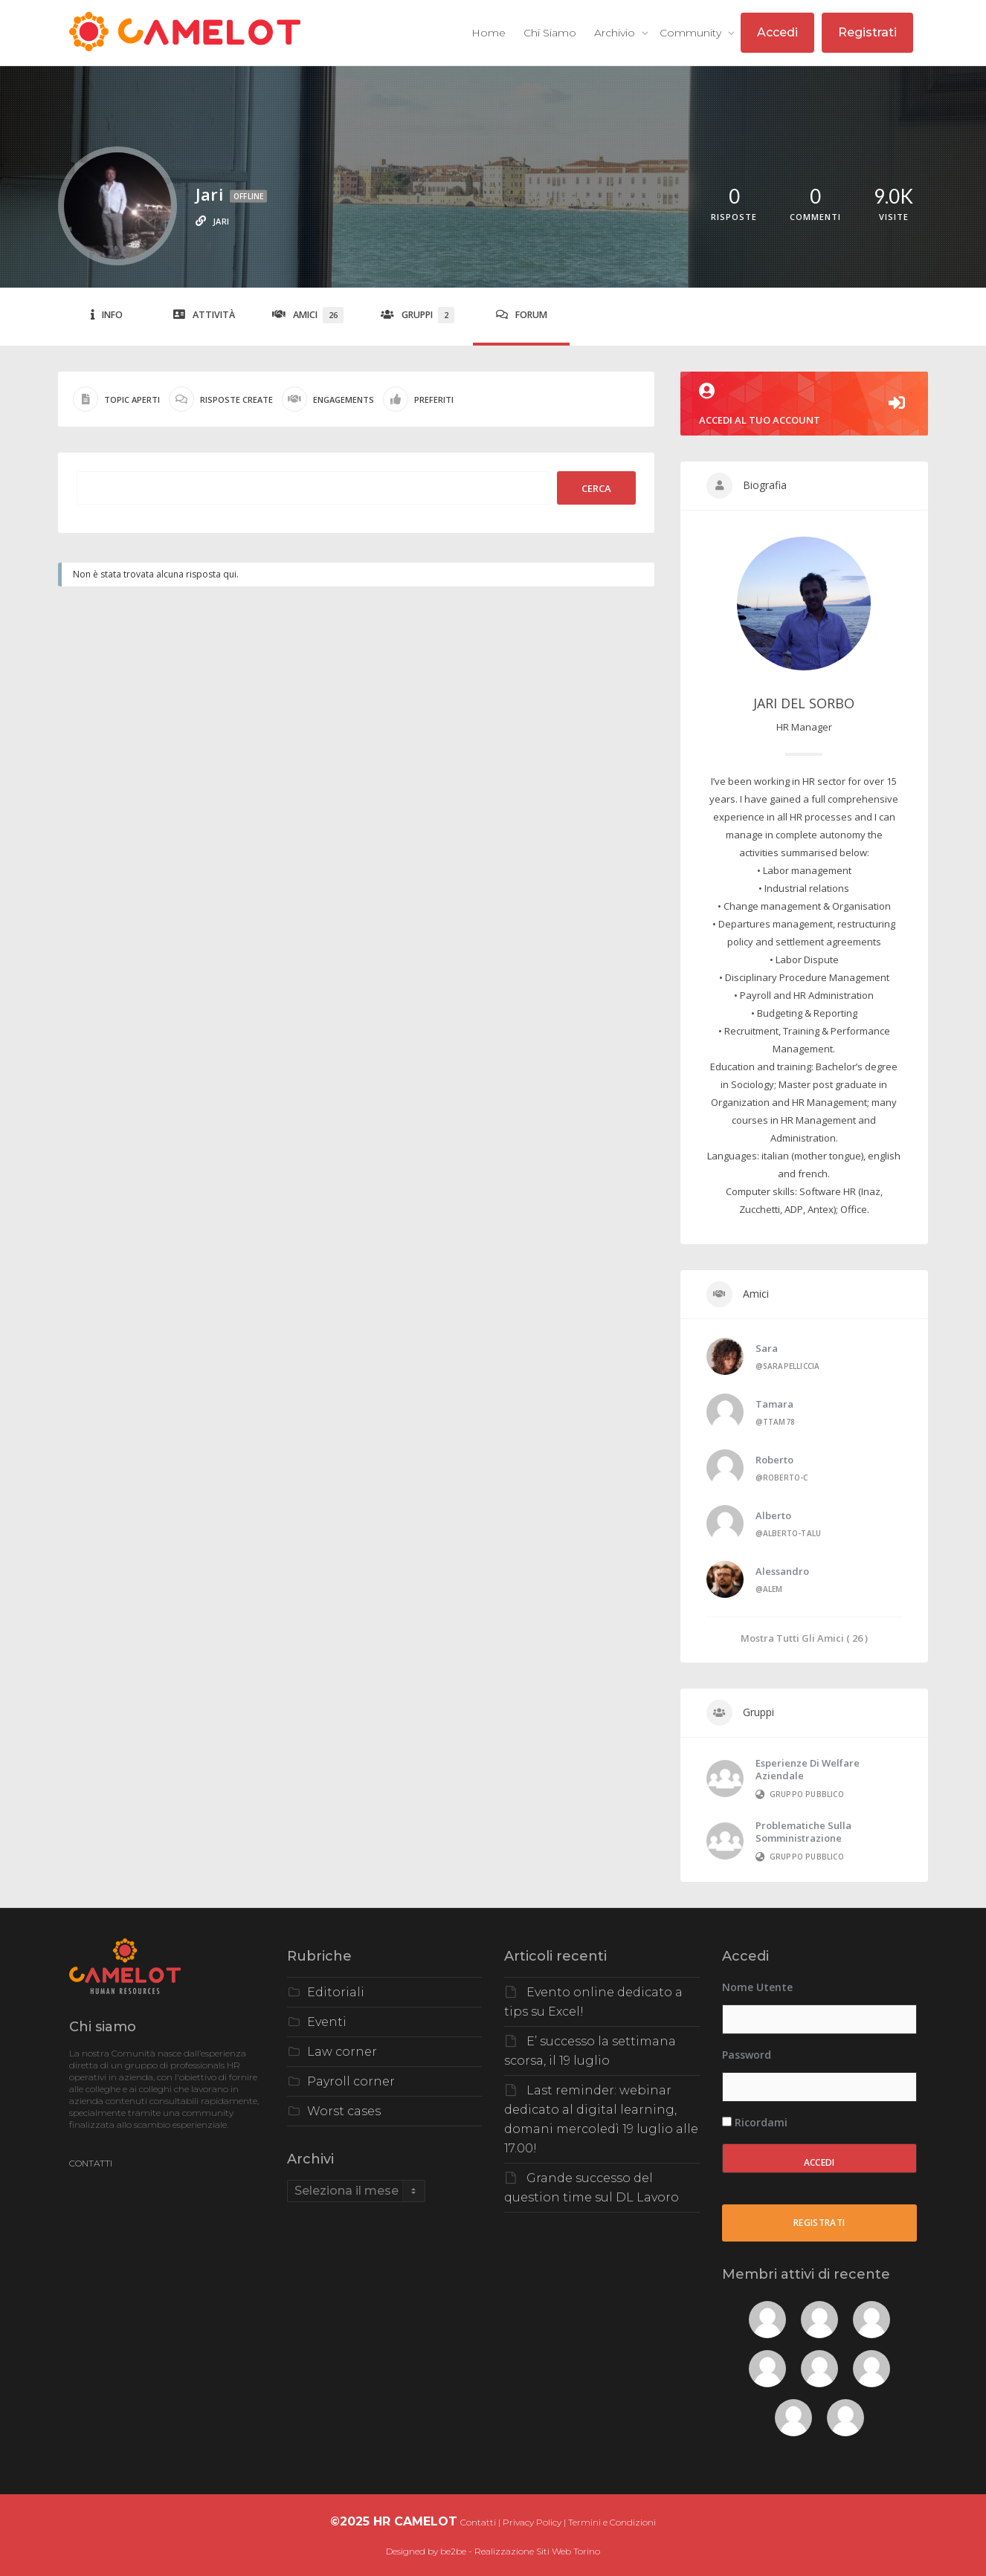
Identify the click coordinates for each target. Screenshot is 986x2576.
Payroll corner (351, 2081)
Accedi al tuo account (804, 405)
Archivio (616, 32)
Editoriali (335, 1992)
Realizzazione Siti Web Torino (537, 2551)
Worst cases (344, 2111)
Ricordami (754, 2122)
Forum (521, 314)
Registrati (867, 32)
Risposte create (221, 399)
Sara (766, 1348)
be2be (453, 2551)
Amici (308, 315)
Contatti (478, 2522)
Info (107, 314)
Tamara (774, 1404)
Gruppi (417, 315)
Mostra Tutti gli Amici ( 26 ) (804, 1637)
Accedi (777, 32)
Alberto (773, 1515)
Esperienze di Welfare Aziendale (807, 1769)
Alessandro (782, 1571)
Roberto (774, 1459)
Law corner (342, 2052)
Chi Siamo (549, 32)
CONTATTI (90, 2163)
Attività (204, 314)
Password (746, 2055)
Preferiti (418, 399)
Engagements (328, 399)
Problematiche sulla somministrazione (803, 1832)
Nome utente (757, 1987)
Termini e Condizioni (612, 2522)
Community (692, 32)
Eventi (327, 2022)
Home (488, 32)
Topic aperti (116, 399)
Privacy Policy (532, 2522)
